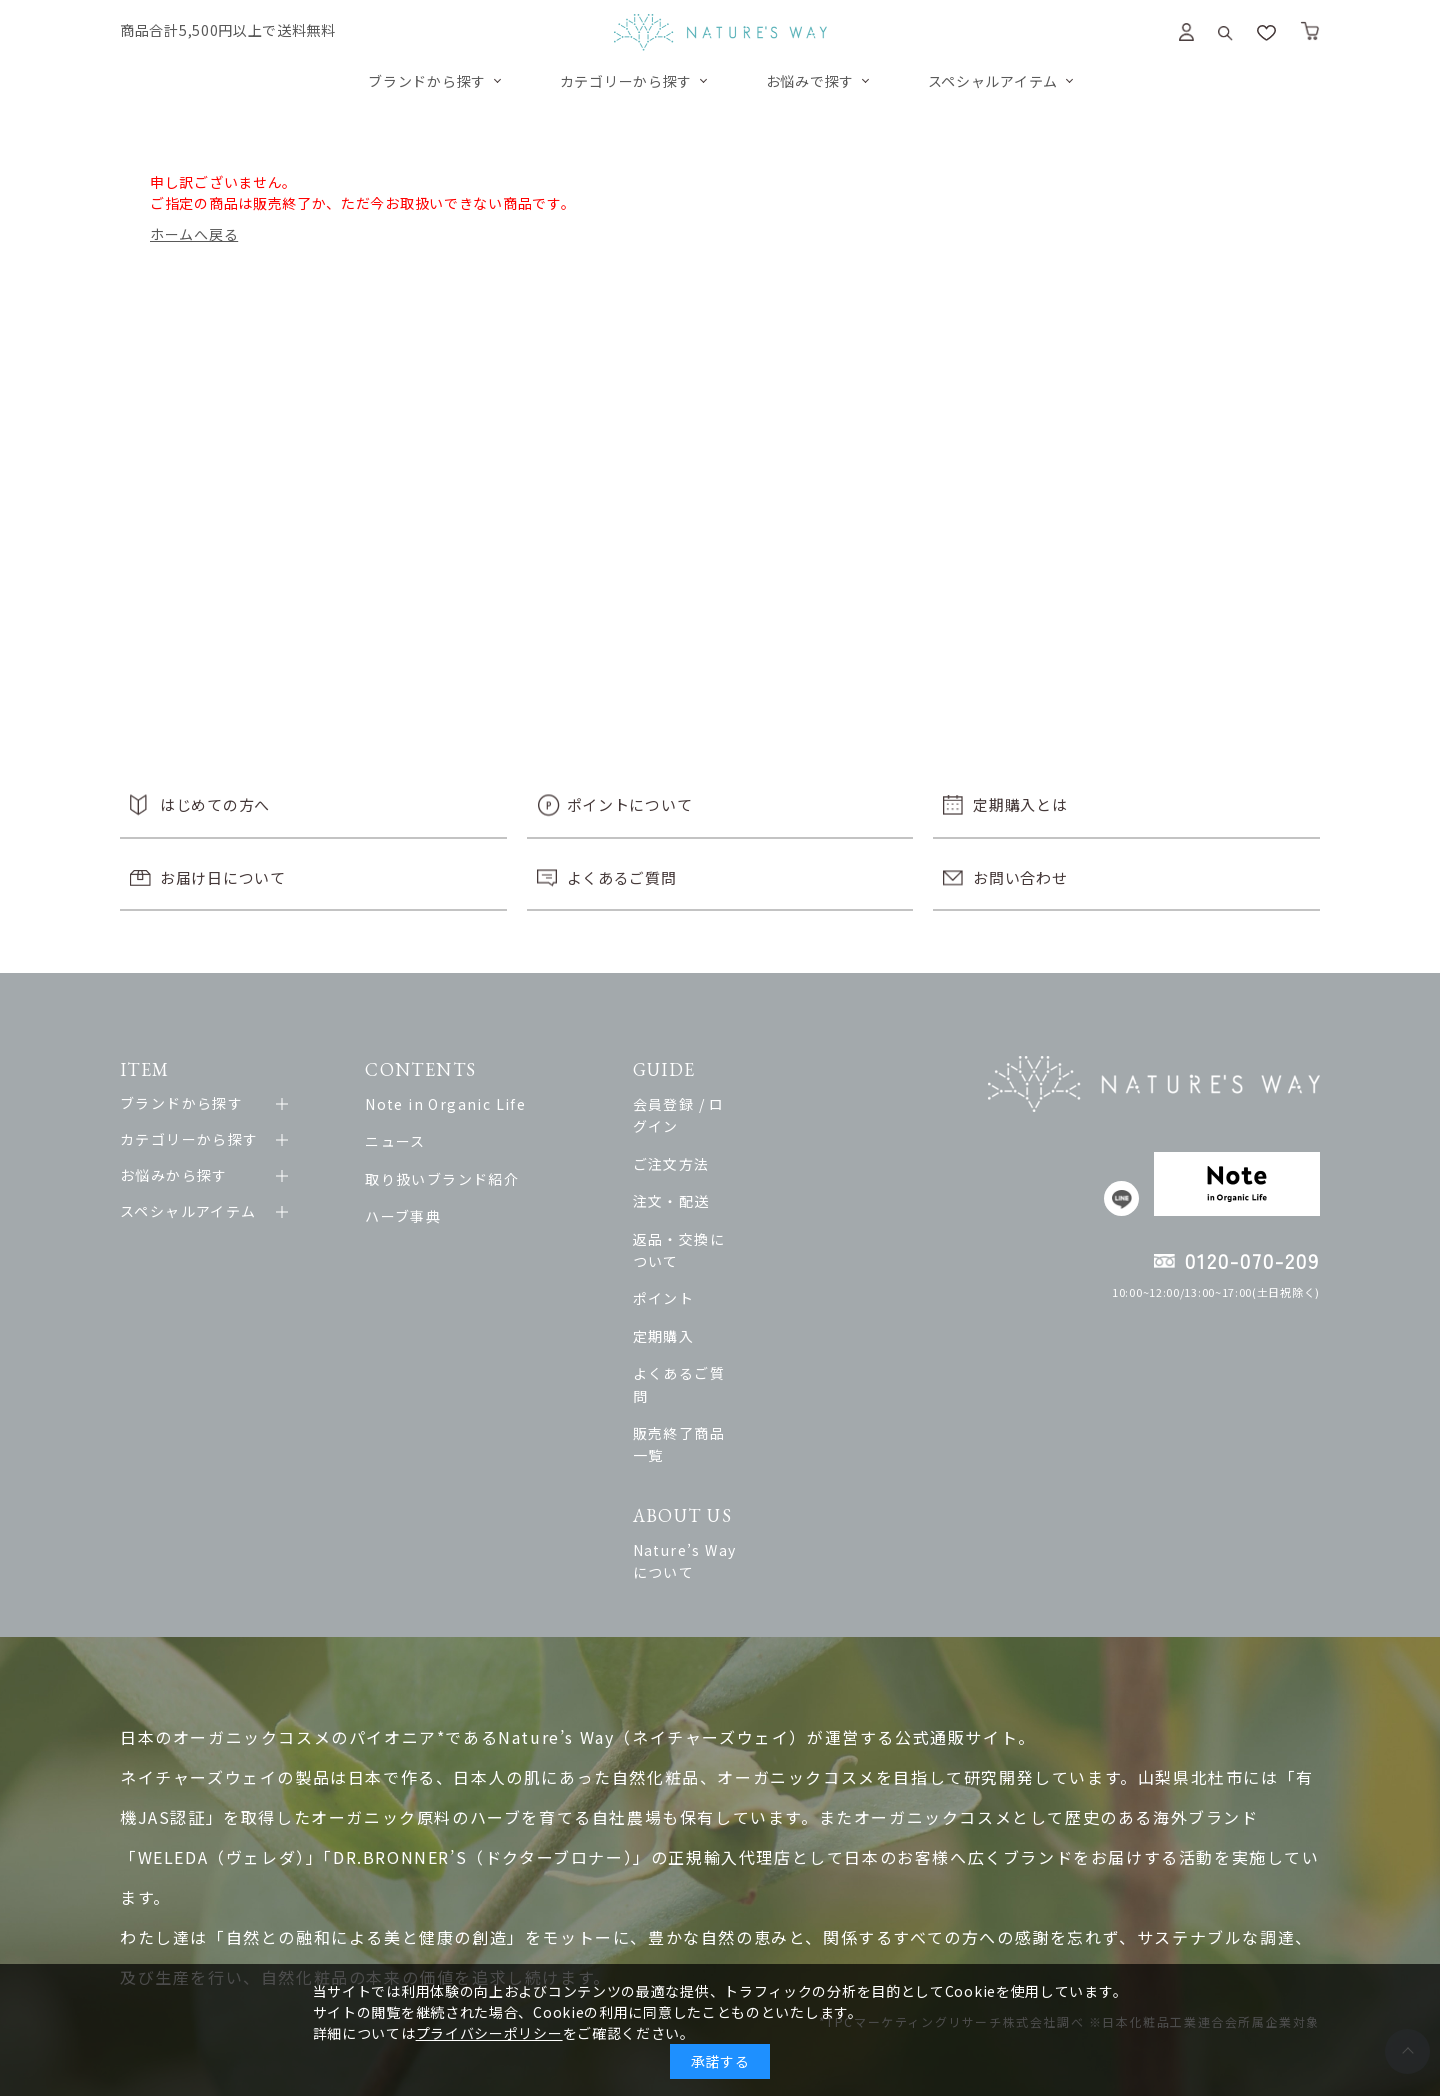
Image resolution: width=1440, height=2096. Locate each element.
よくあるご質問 (622, 877)
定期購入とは (1020, 804)
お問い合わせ (1020, 877)
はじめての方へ (215, 804)
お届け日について (223, 877)
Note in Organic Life (455, 1104)
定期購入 (706, 1291)
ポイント (706, 1254)
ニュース (405, 1141)
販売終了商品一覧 (736, 1366)
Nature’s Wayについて (757, 1460)
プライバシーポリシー (489, 2033)
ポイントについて (630, 804)
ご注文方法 (713, 1141)
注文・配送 (713, 1179)
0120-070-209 (1252, 1260)
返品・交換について (744, 1216)
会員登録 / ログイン (744, 1104)
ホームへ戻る (194, 234)
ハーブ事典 (413, 1216)
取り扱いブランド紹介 (452, 1179)
